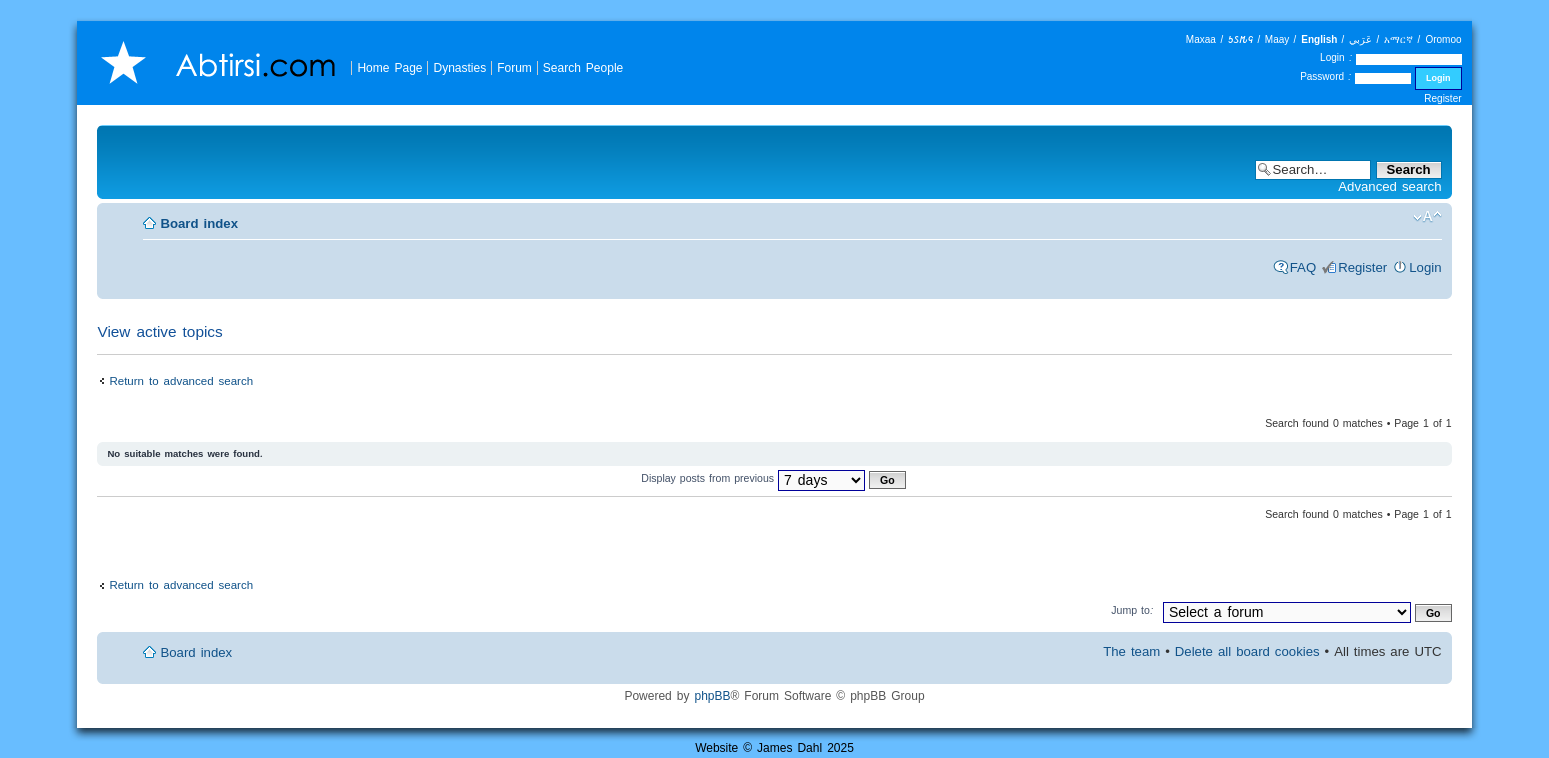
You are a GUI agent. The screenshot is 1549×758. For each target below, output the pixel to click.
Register (1442, 98)
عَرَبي (1360, 39)
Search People (583, 67)
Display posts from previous (773, 478)
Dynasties (459, 67)
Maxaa (1201, 39)
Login (1425, 267)
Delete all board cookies (1247, 651)
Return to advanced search (181, 380)
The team (1131, 651)
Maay (1277, 39)
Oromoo (1443, 39)
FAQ (1303, 267)
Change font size (1427, 217)
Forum (514, 67)
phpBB (712, 695)
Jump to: (1132, 610)
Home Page (389, 67)
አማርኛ (1398, 39)
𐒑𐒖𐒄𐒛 (1240, 39)
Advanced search (1389, 186)
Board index (199, 223)
